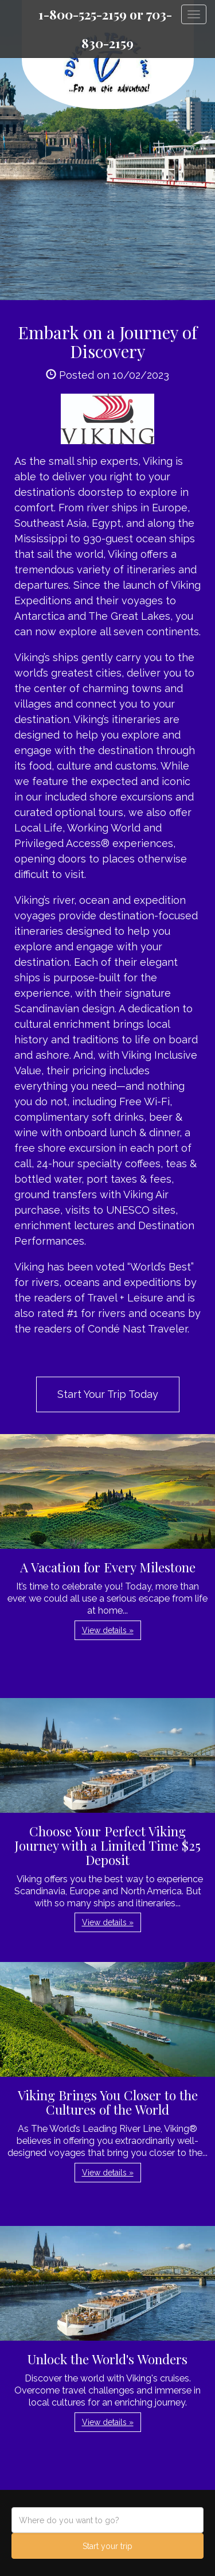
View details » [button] (108, 1630)
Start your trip (107, 2546)
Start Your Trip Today (107, 1394)
